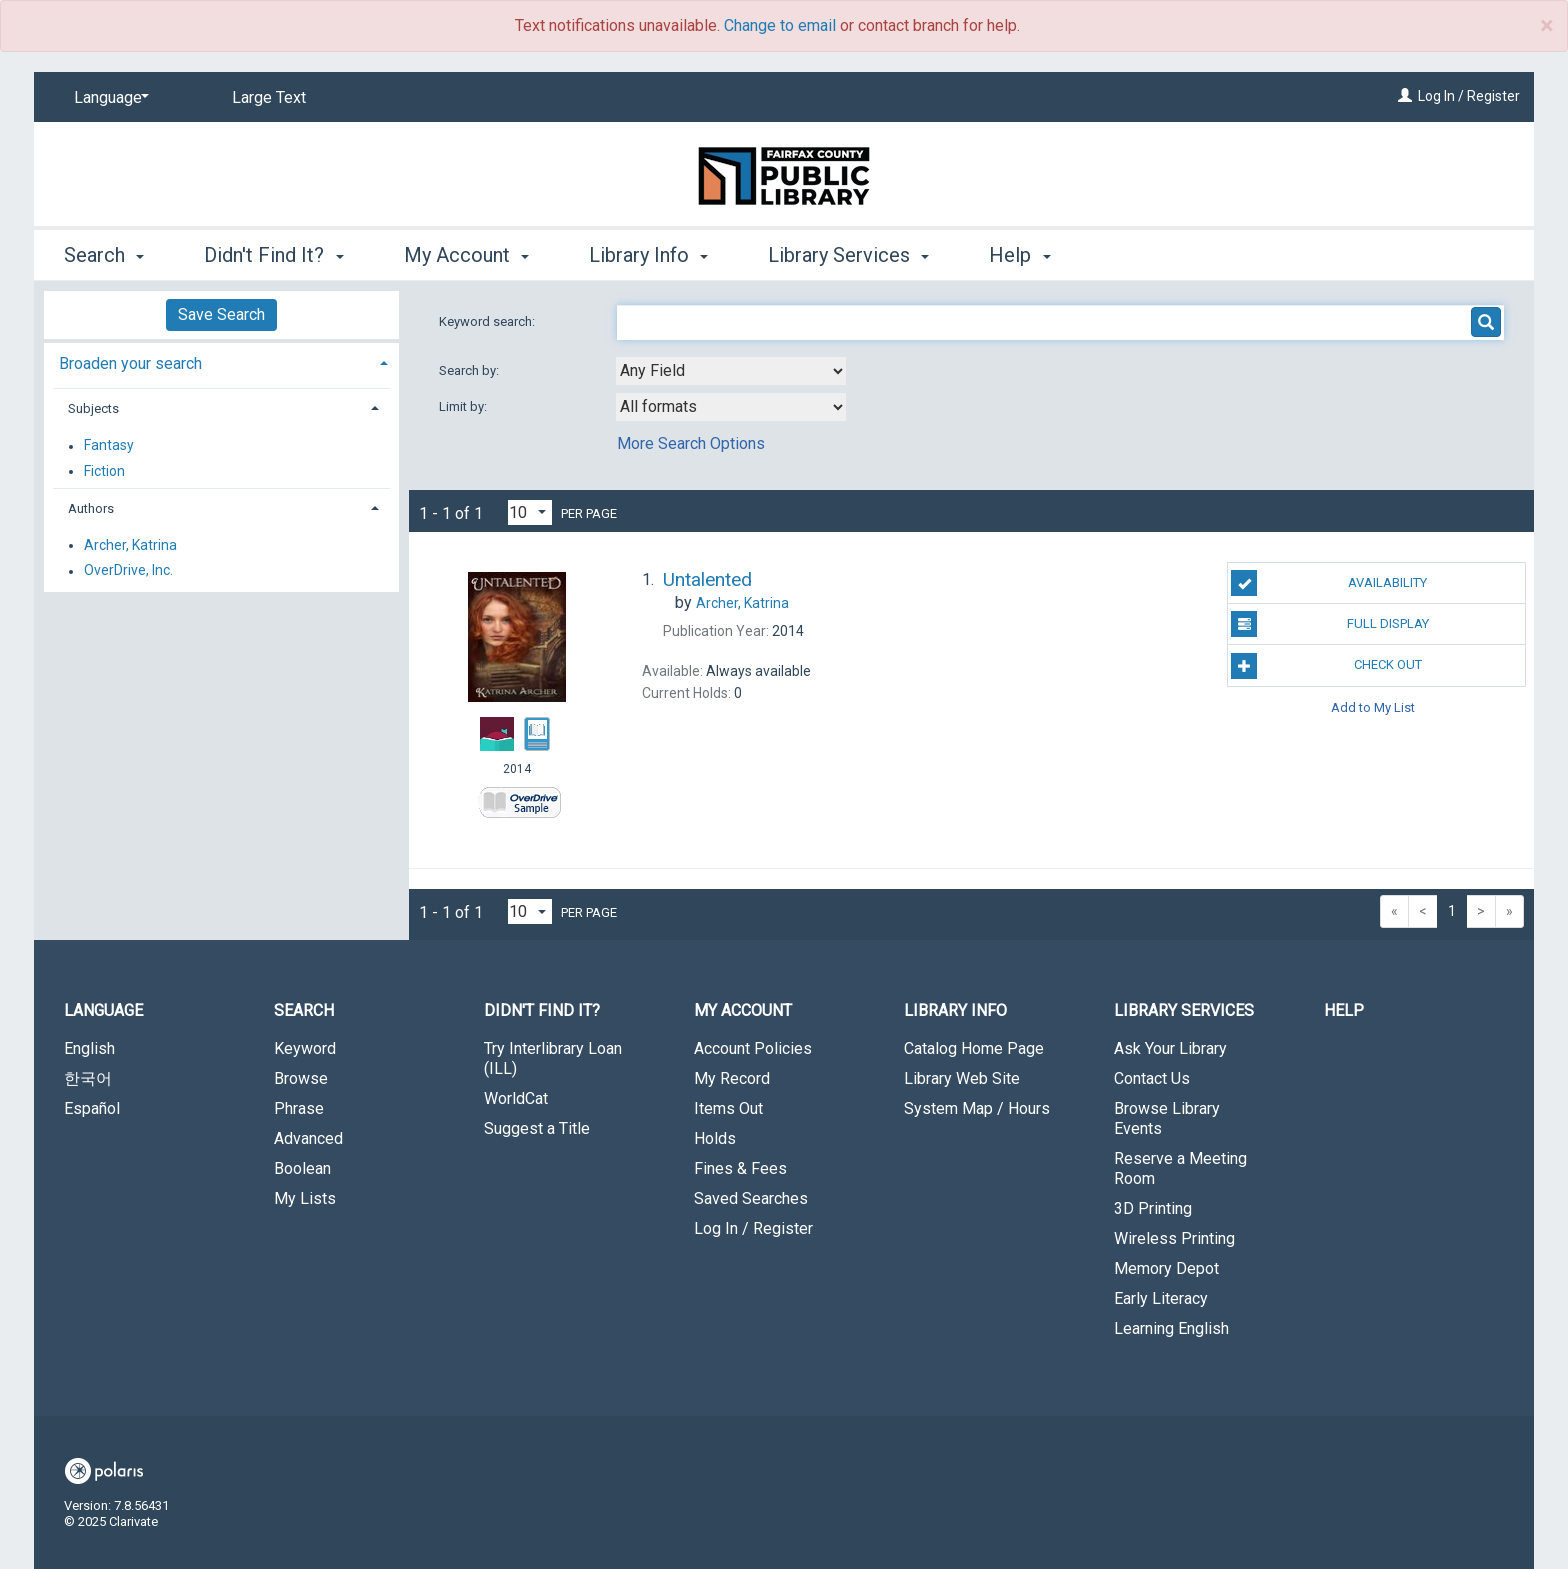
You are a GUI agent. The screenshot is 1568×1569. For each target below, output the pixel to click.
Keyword (305, 1048)
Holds (715, 1138)
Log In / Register (1469, 96)
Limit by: (464, 406)
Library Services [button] (848, 255)
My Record (732, 1078)
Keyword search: (488, 321)
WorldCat (516, 1098)
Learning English (1171, 1328)
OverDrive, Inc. (128, 571)
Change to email (780, 25)
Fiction (104, 471)
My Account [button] (466, 255)
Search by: (470, 370)
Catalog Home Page (974, 1048)
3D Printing (1153, 1208)
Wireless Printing (1174, 1238)
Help (1344, 1010)
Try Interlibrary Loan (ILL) (553, 1058)
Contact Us (1152, 1078)
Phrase (299, 1108)
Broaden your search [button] (130, 363)
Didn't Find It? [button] (273, 255)
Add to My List (1373, 707)
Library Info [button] (648, 255)
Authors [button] (91, 508)
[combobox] (731, 371)
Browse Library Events (1167, 1118)
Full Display (1329, 624)
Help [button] (1019, 255)
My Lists (305, 1198)
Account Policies (753, 1048)
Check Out (1326, 666)
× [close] (1546, 26)
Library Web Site (962, 1078)
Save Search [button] (221, 314)
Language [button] (103, 1010)
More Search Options (691, 443)
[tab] (221, 361)
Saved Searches (751, 1198)
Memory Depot (1166, 1268)
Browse (301, 1078)
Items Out (728, 1108)
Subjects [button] (93, 408)
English (89, 1048)
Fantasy (109, 446)
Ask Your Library (1170, 1048)
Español (92, 1108)
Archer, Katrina (130, 545)
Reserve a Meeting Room (1180, 1168)
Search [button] (104, 255)
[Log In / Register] (1405, 96)
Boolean (302, 1168)
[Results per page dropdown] (530, 512)
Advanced (308, 1138)
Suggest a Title (537, 1128)
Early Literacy (1161, 1298)
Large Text (269, 97)
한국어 (88, 1078)
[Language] (108, 98)
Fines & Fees (740, 1168)
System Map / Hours (977, 1108)
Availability (1329, 583)
